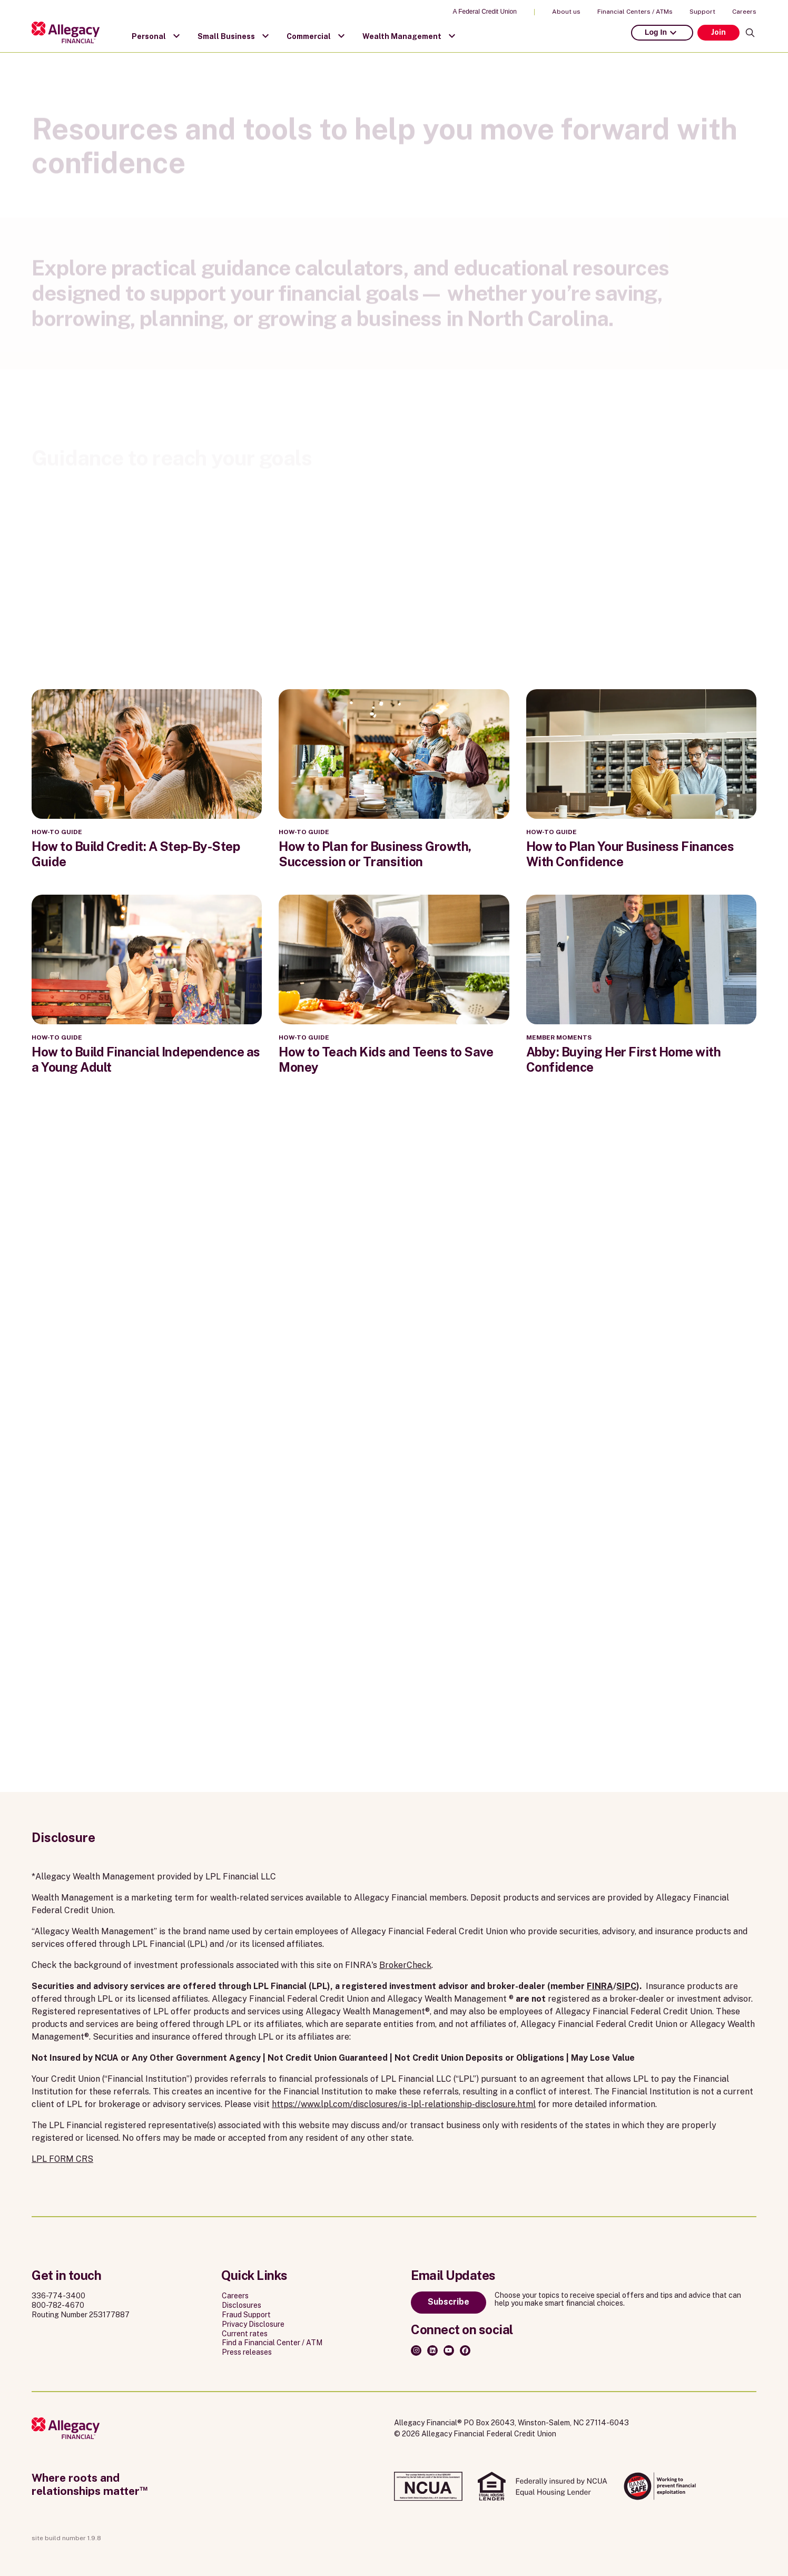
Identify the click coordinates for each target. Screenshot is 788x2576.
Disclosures (241, 2305)
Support (702, 11)
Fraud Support (246, 2314)
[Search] (750, 32)
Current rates (245, 2333)
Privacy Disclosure (253, 2324)
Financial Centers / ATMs (635, 11)
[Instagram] (416, 2350)
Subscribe (448, 2302)
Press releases (247, 2352)
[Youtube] (449, 2350)
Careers (744, 11)
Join (718, 32)
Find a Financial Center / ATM (272, 2342)
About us (566, 11)
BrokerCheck (405, 1965)
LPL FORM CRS (62, 2159)
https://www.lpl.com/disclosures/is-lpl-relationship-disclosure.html (404, 2104)
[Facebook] (465, 2350)
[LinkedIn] (432, 2350)
